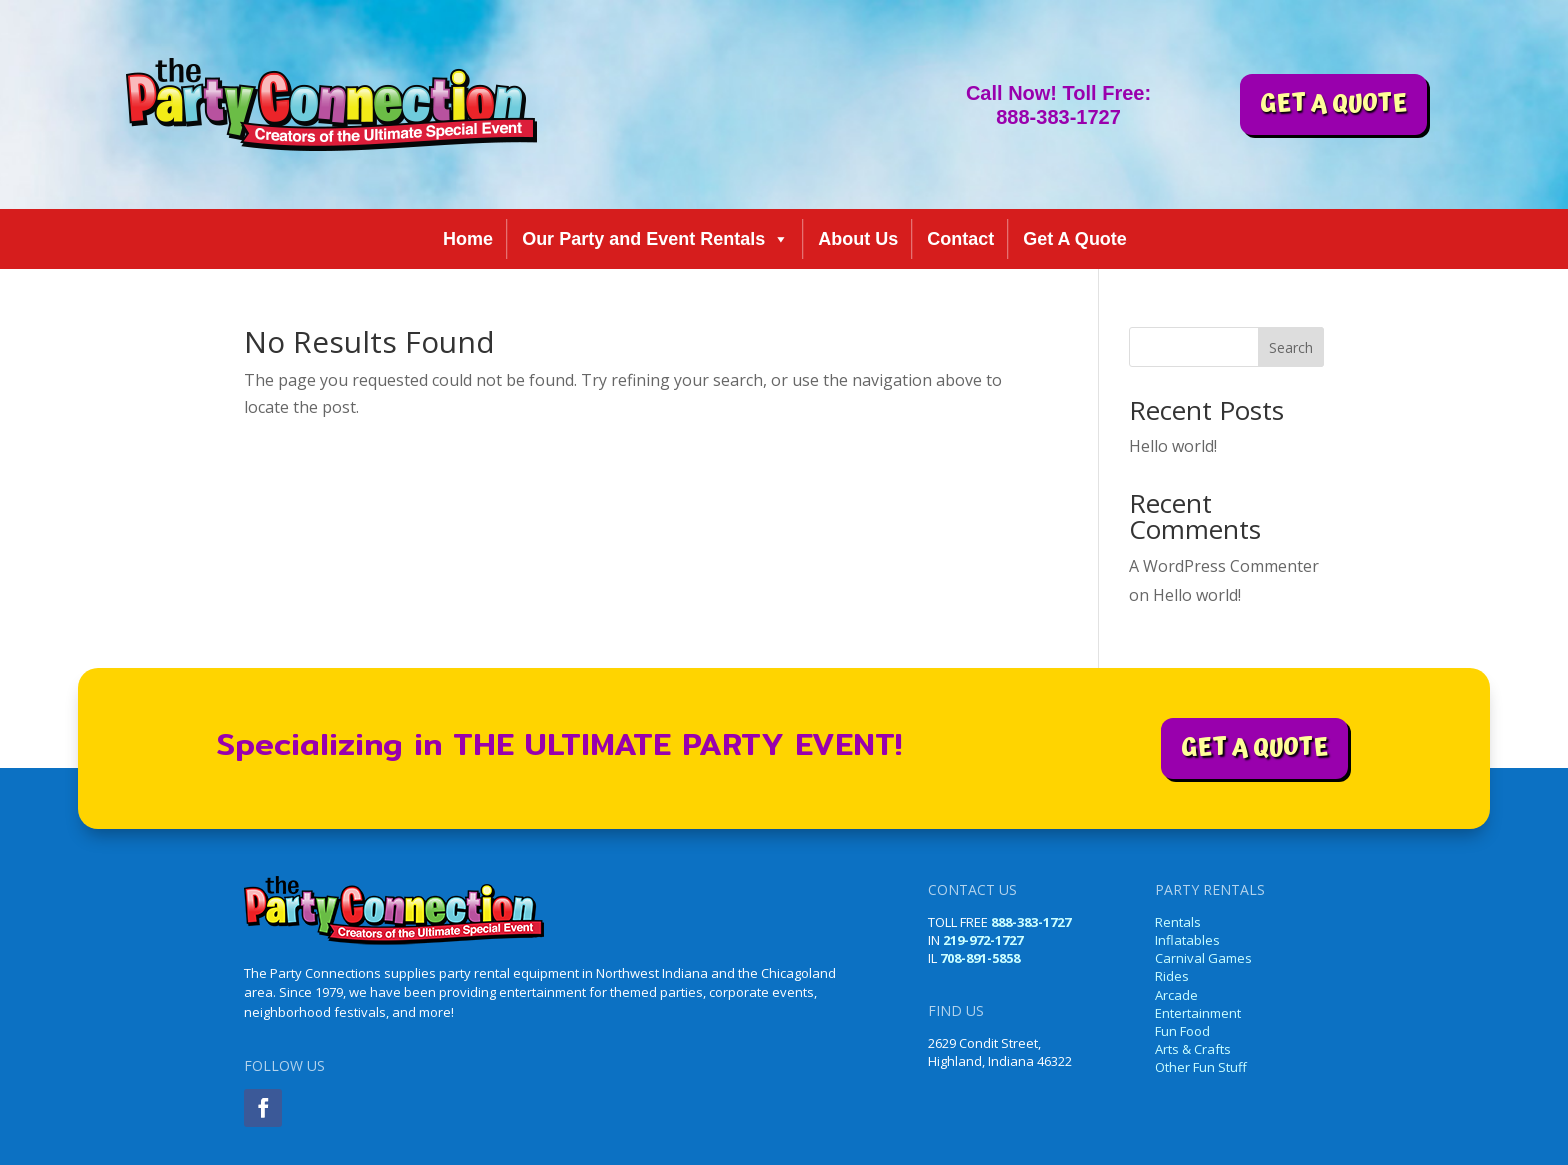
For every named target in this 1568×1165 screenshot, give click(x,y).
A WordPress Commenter (1224, 566)
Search (1291, 347)
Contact (960, 239)
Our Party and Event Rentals (655, 239)
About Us (858, 239)
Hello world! (1173, 446)
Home (468, 239)
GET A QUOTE (1333, 104)
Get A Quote (1075, 239)
